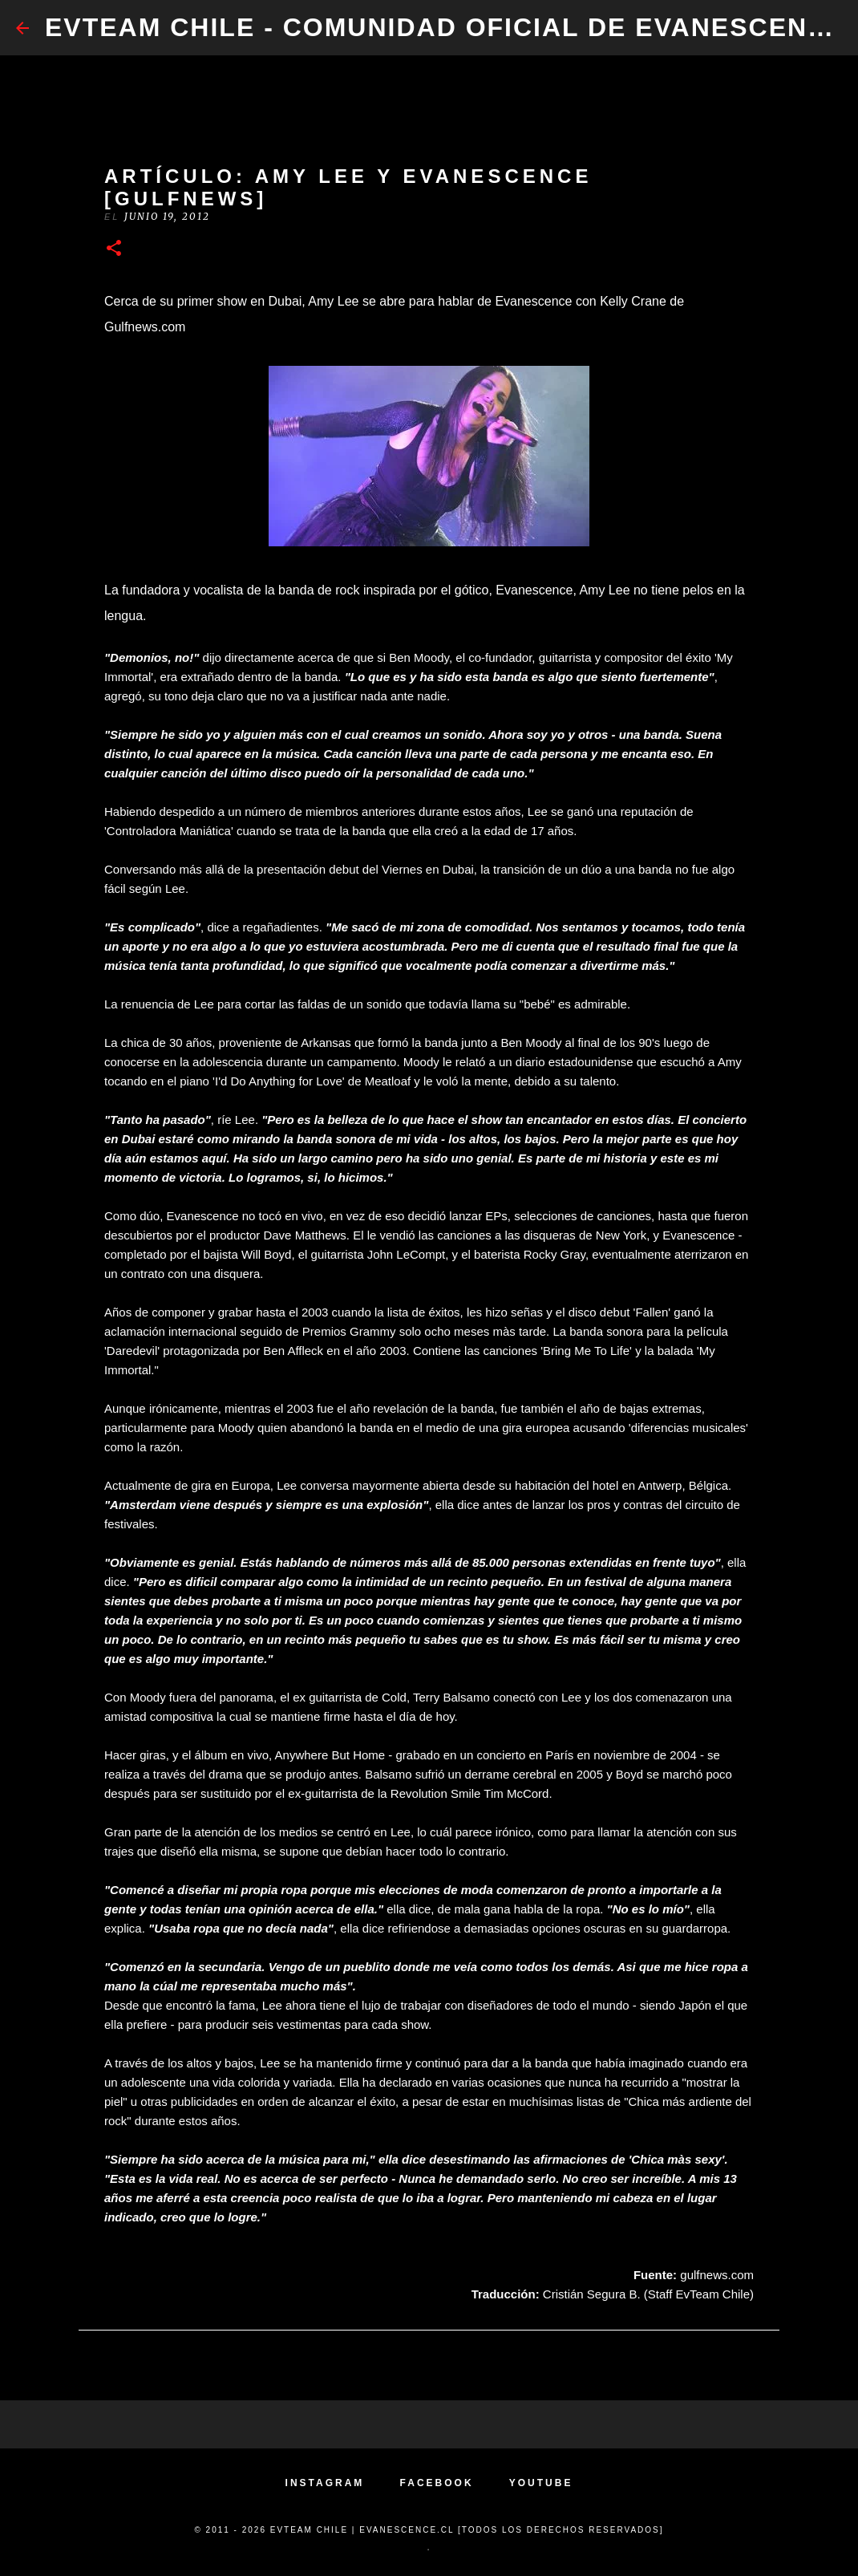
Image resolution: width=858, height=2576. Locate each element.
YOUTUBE (541, 2483)
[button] (113, 249)
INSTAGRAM (325, 2483)
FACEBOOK (437, 2483)
